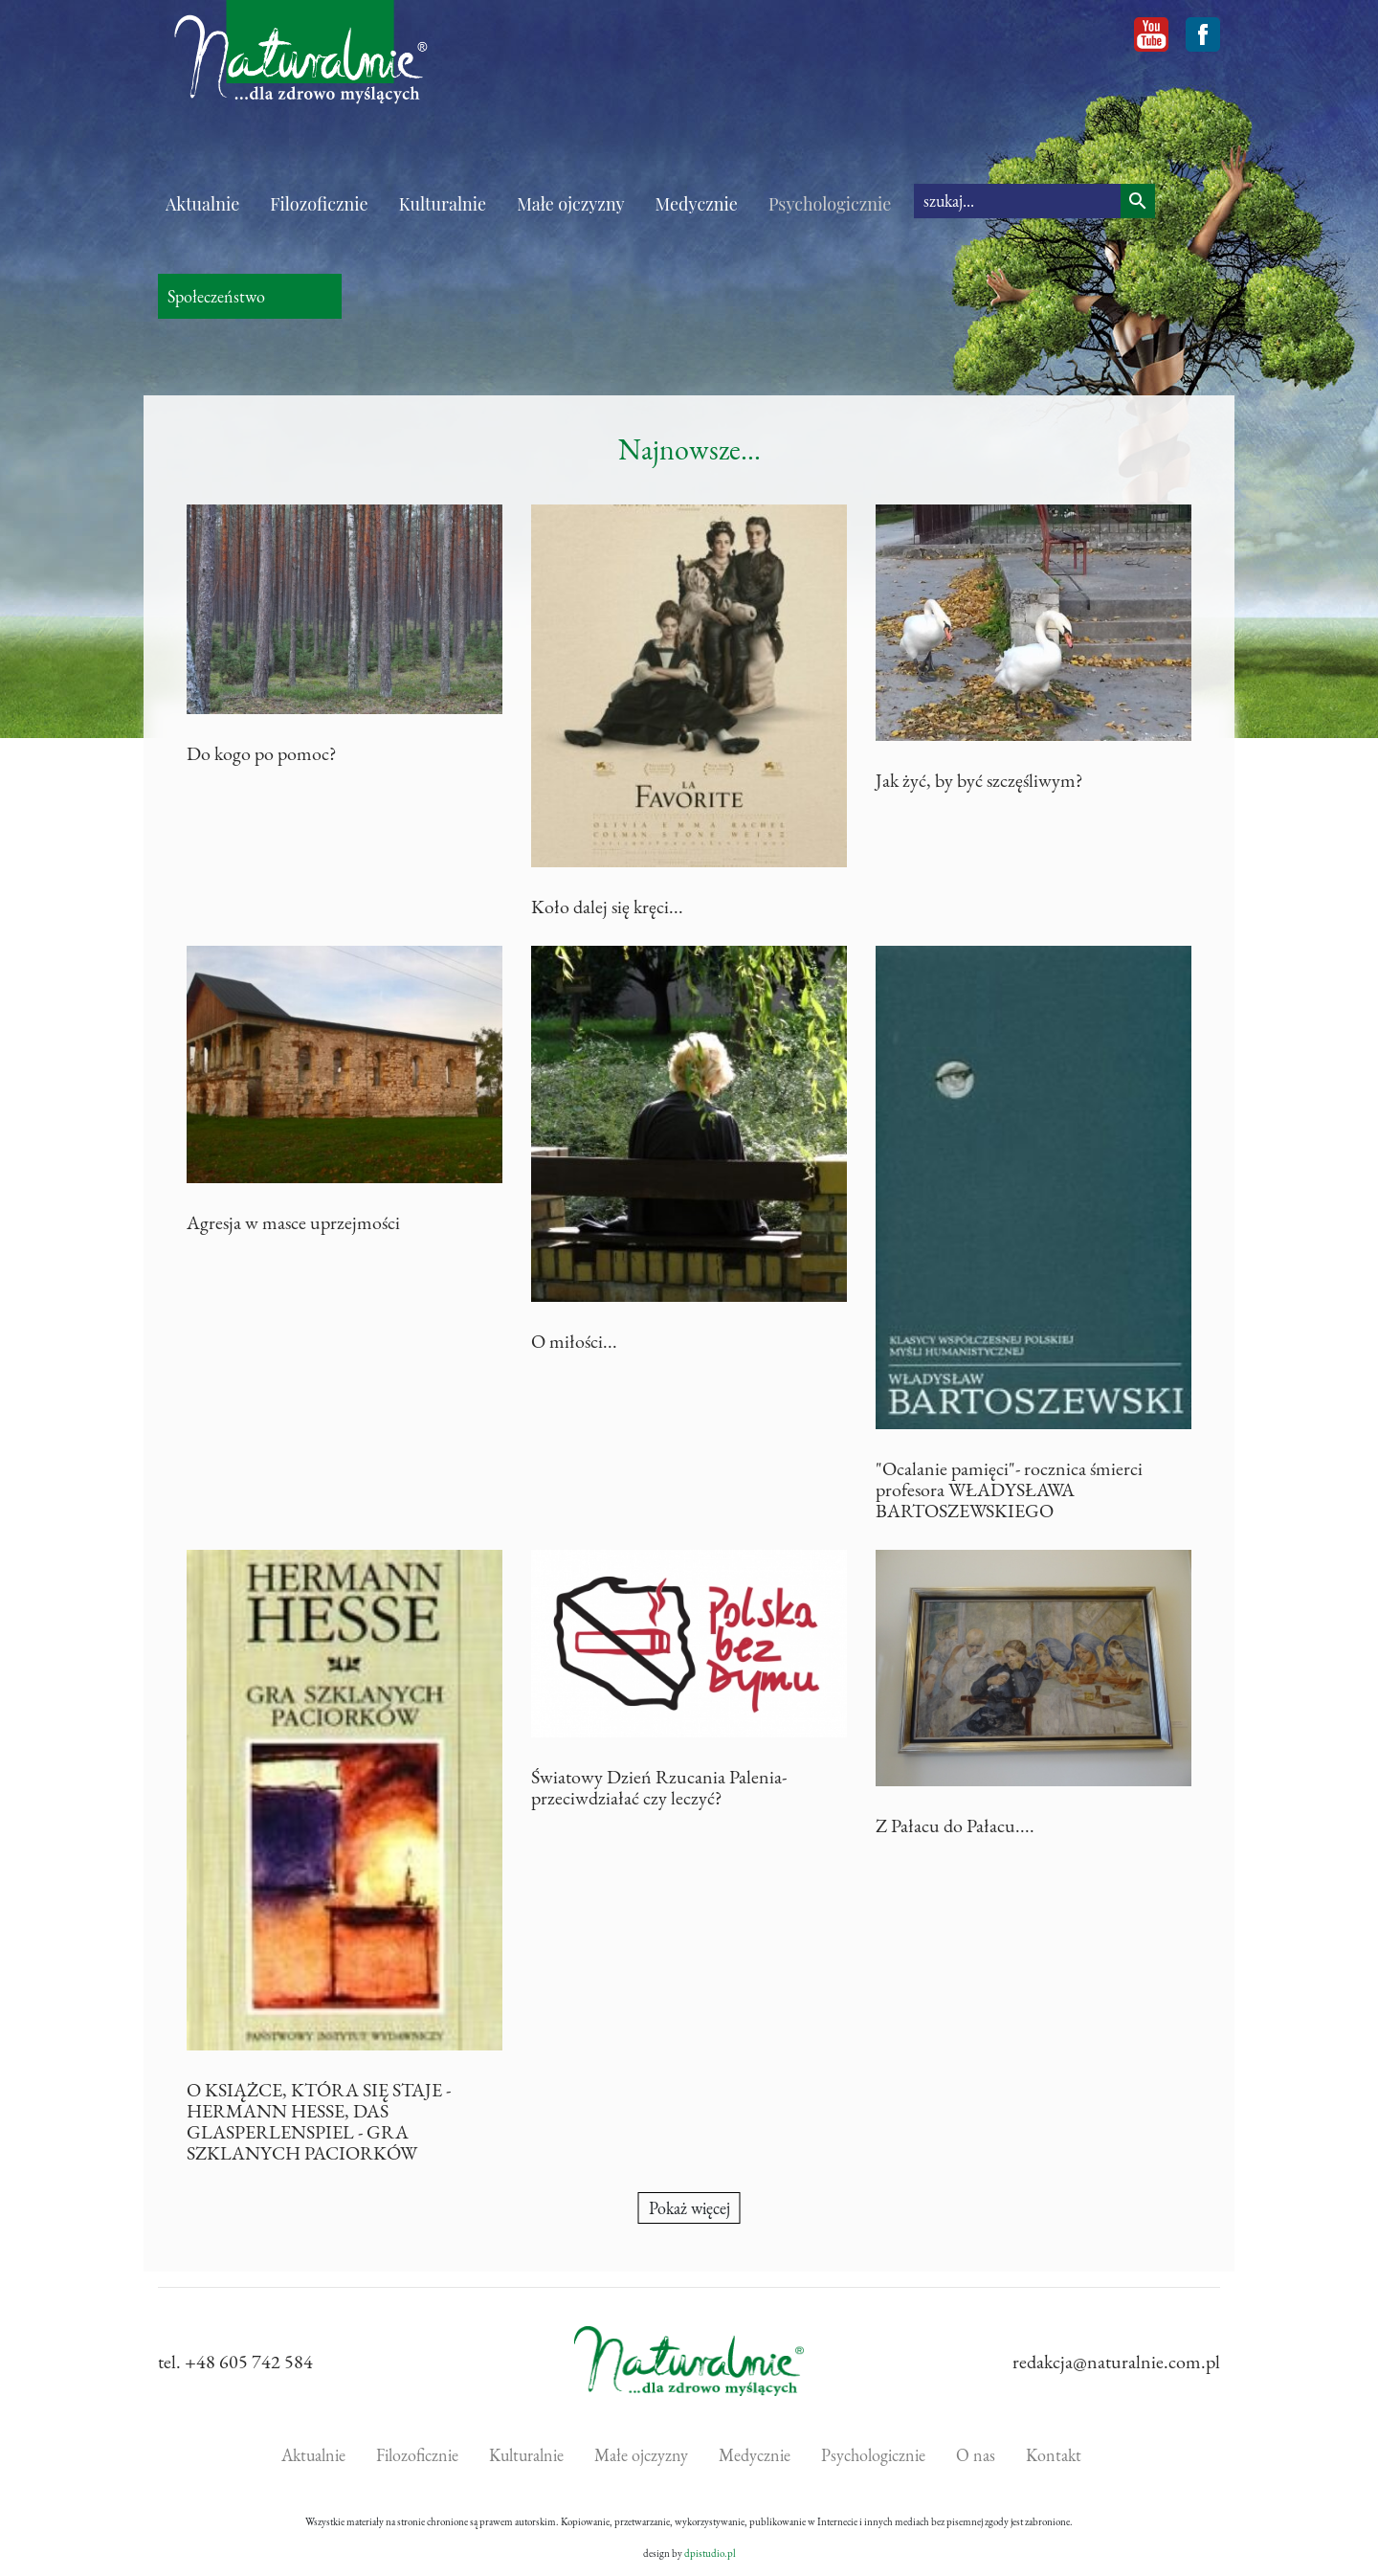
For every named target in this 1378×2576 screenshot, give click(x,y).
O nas (975, 2455)
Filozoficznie (318, 203)
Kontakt (1053, 2455)
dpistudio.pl (710, 2553)
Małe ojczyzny (570, 203)
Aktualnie (202, 203)
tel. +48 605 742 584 (235, 2361)
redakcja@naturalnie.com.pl (1116, 2361)
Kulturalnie (442, 203)
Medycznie (697, 203)
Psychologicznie (829, 203)
